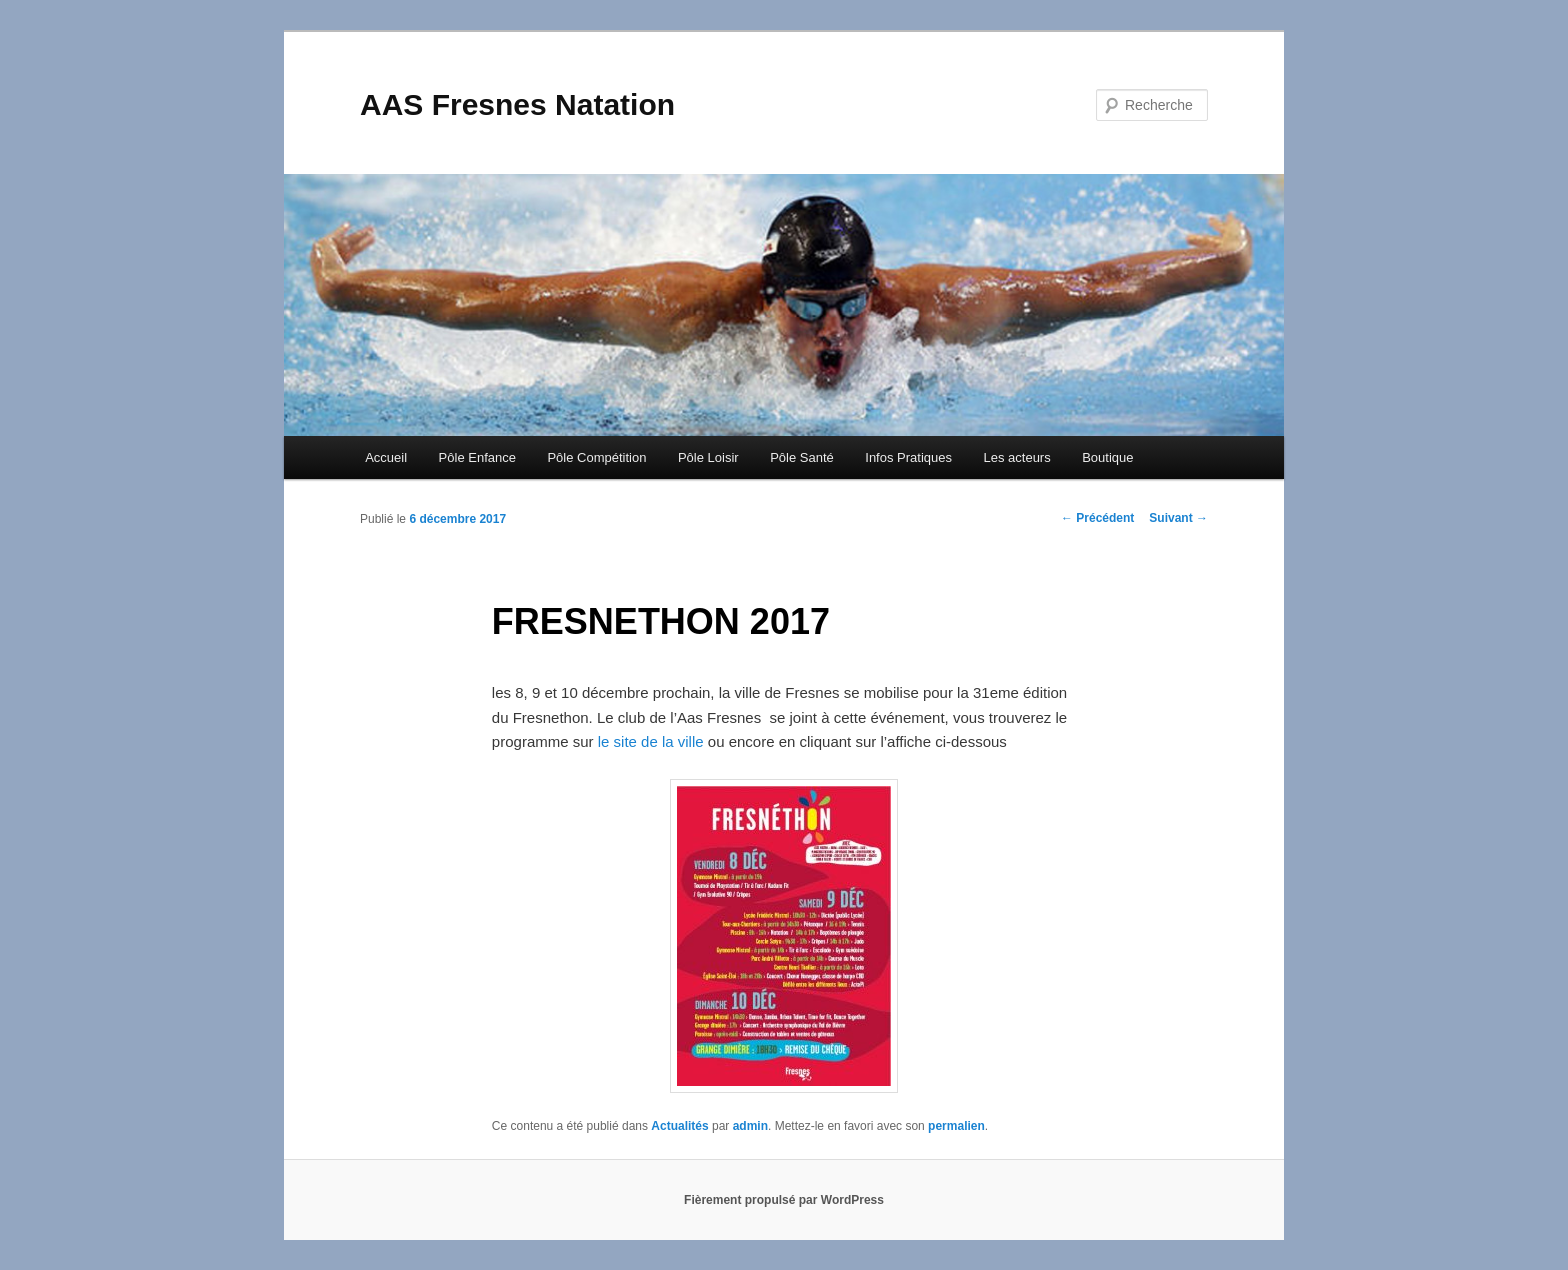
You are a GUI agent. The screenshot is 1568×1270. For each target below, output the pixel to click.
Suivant (1178, 518)
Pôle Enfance (477, 457)
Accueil (386, 457)
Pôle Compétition (596, 457)
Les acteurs (1016, 457)
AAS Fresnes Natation (517, 104)
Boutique (1107, 457)
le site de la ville (651, 741)
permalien (956, 1126)
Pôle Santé (802, 457)
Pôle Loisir (708, 457)
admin (750, 1126)
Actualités (679, 1126)
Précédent (1097, 518)
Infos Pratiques (908, 457)
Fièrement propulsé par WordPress (784, 1200)
